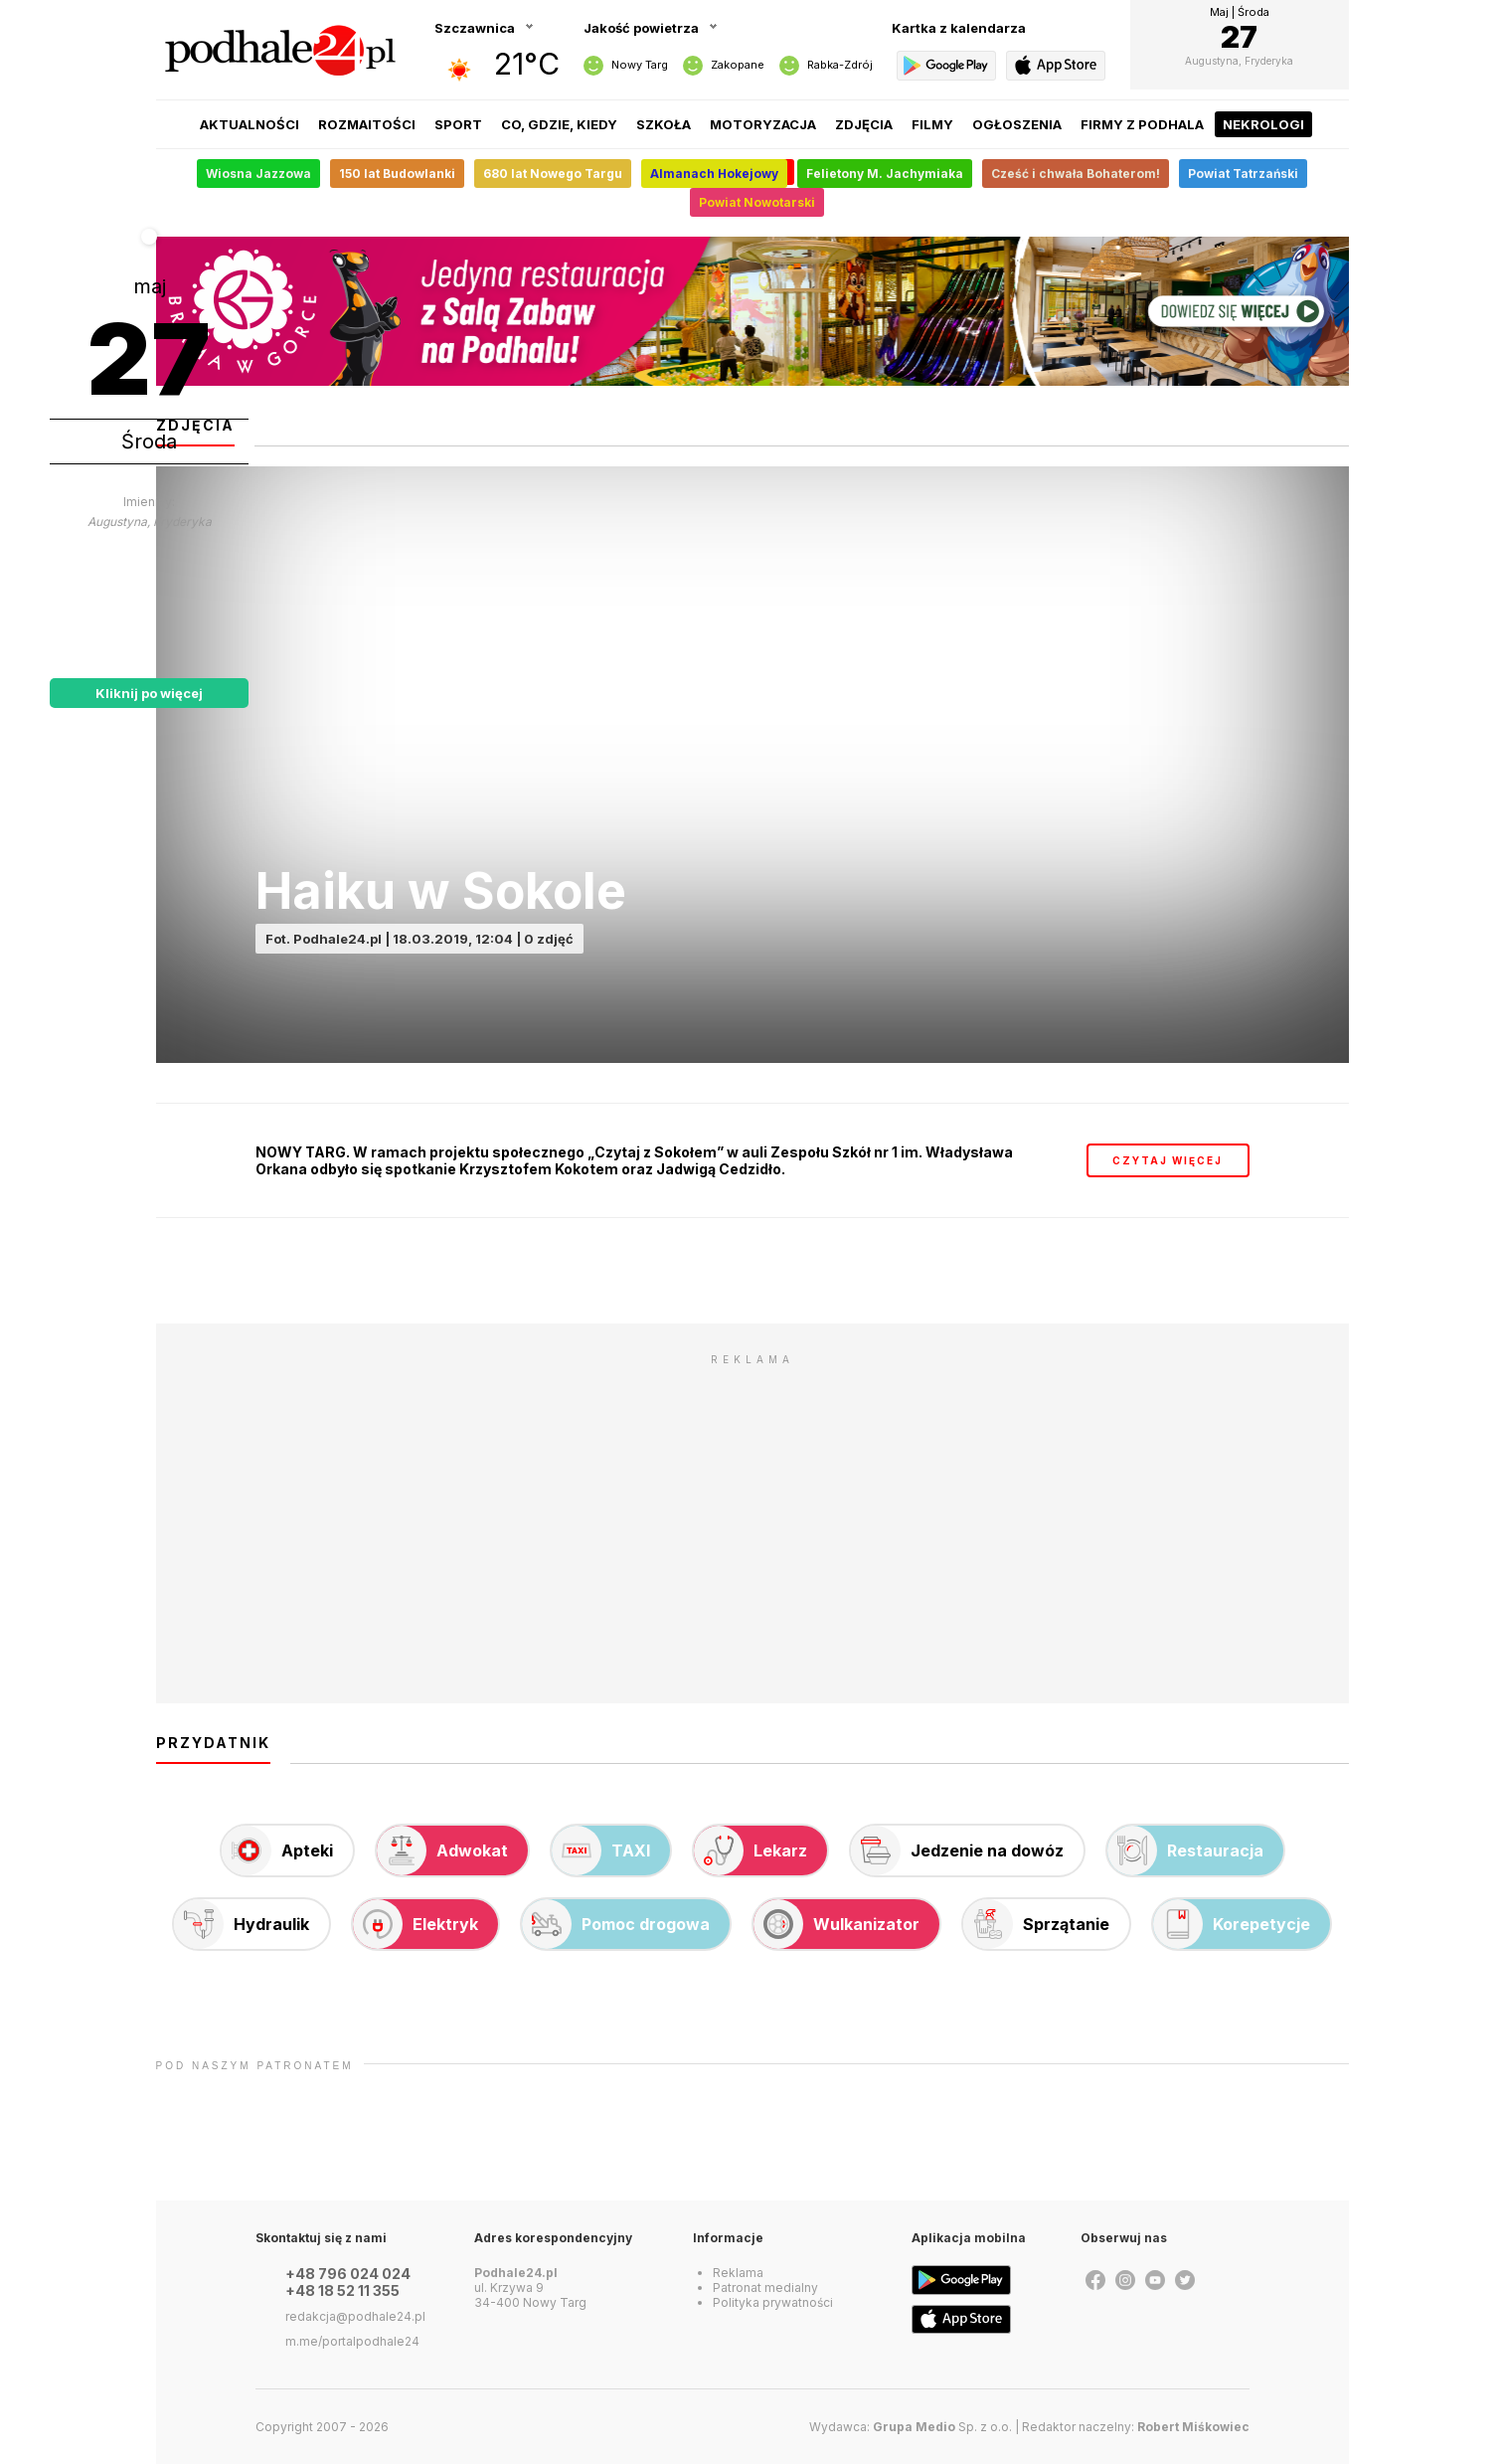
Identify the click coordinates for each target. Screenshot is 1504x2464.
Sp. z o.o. (942, 2426)
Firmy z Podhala (1142, 124)
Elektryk (415, 1924)
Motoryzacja (763, 124)
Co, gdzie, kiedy (559, 124)
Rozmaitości (367, 124)
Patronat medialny (765, 2287)
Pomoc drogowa (616, 1924)
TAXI (601, 1850)
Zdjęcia (864, 124)
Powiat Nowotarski (757, 202)
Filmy (932, 124)
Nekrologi (1263, 124)
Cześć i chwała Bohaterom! (1075, 173)
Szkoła (663, 124)
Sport (458, 124)
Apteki (277, 1850)
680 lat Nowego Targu (552, 173)
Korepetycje (1231, 1924)
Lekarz (750, 1850)
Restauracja (1185, 1850)
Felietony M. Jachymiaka (884, 173)
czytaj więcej (1167, 1160)
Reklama (738, 2272)
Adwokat (442, 1850)
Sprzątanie (1036, 1924)
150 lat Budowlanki (397, 173)
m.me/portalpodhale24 (352, 2341)
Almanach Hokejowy (714, 173)
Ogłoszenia (1017, 124)
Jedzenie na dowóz (957, 1850)
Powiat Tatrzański (1243, 173)
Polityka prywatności (773, 2302)
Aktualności (249, 124)
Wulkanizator (836, 1924)
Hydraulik (241, 1924)
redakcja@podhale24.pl (355, 2316)
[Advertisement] (752, 1514)
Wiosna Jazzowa (258, 173)
